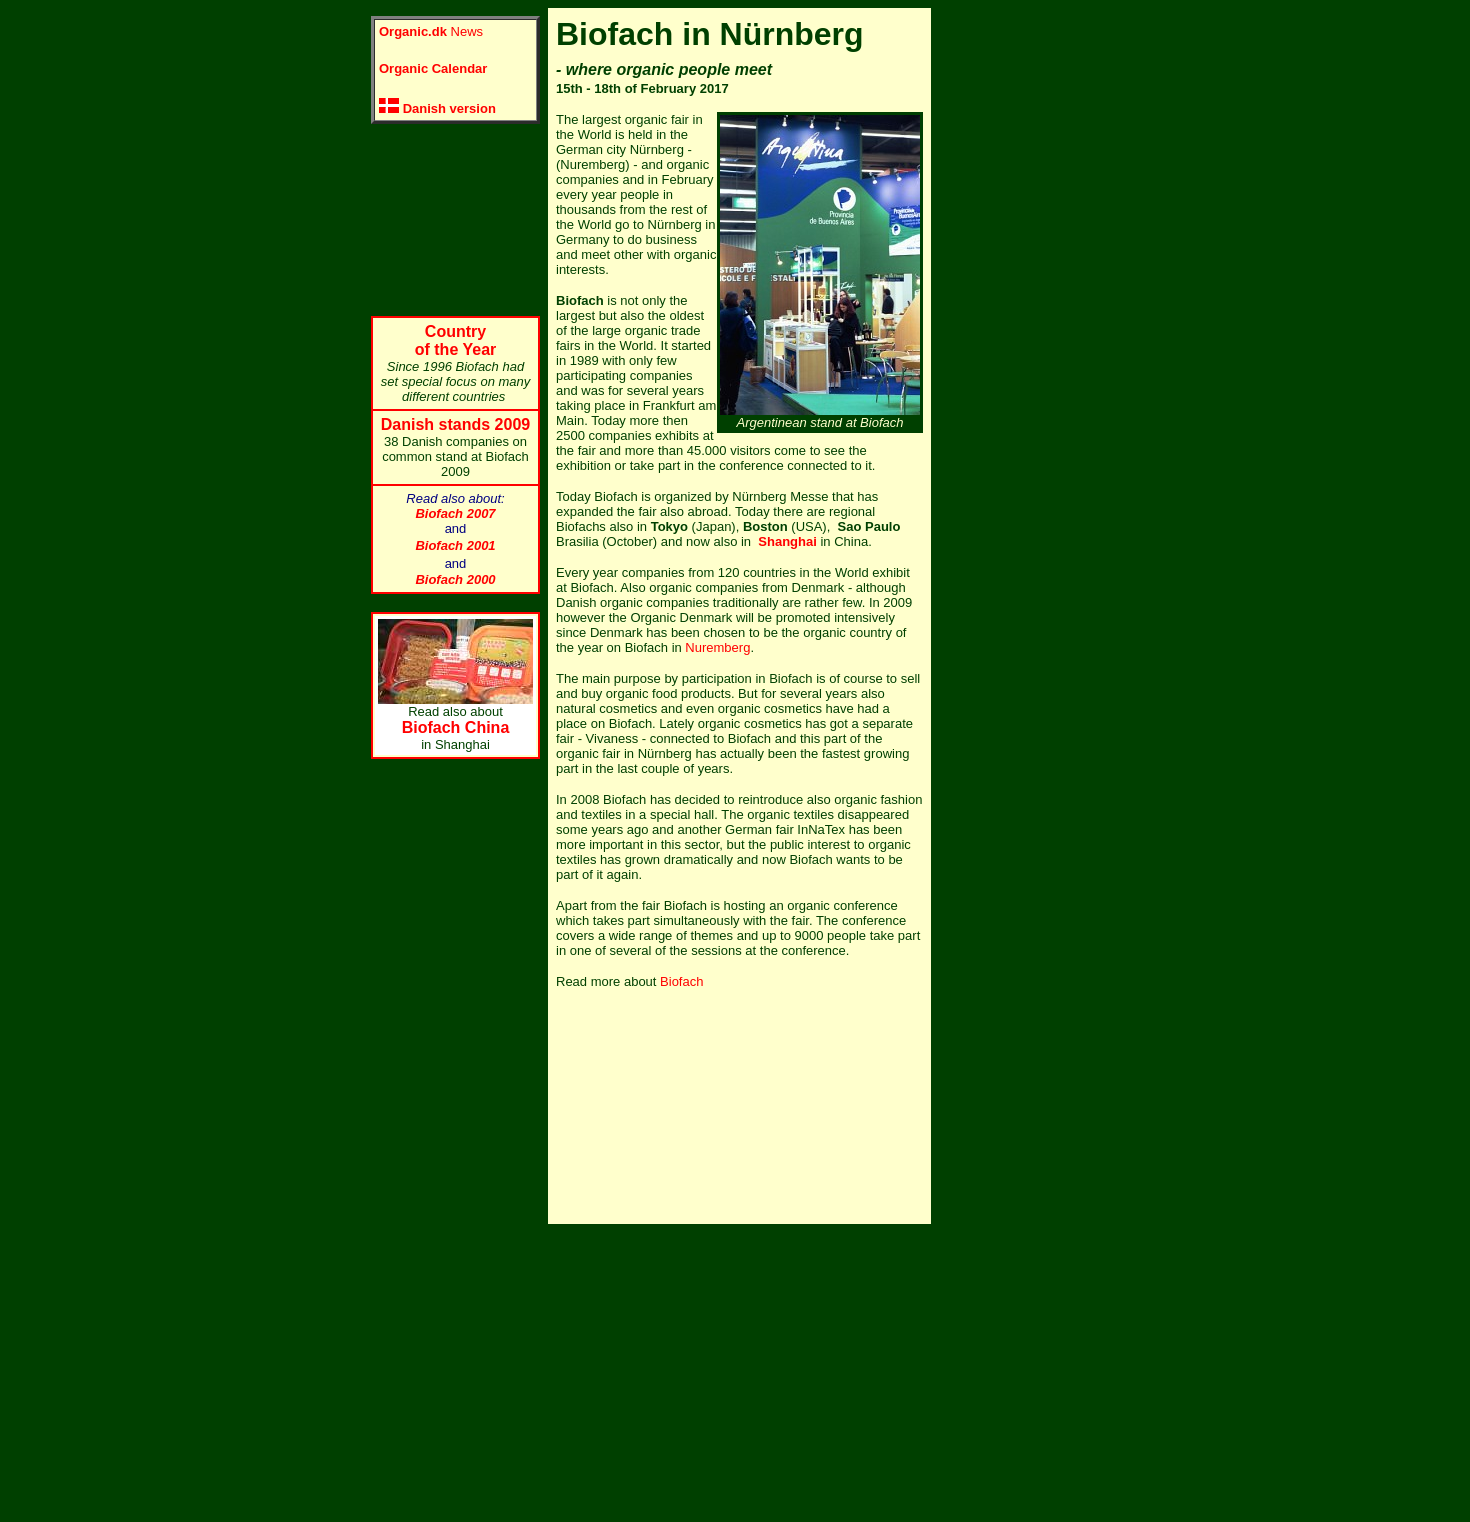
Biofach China (456, 727)
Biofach (681, 981)
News (431, 31)
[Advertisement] (452, 220)
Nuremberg (717, 647)
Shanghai (787, 541)
